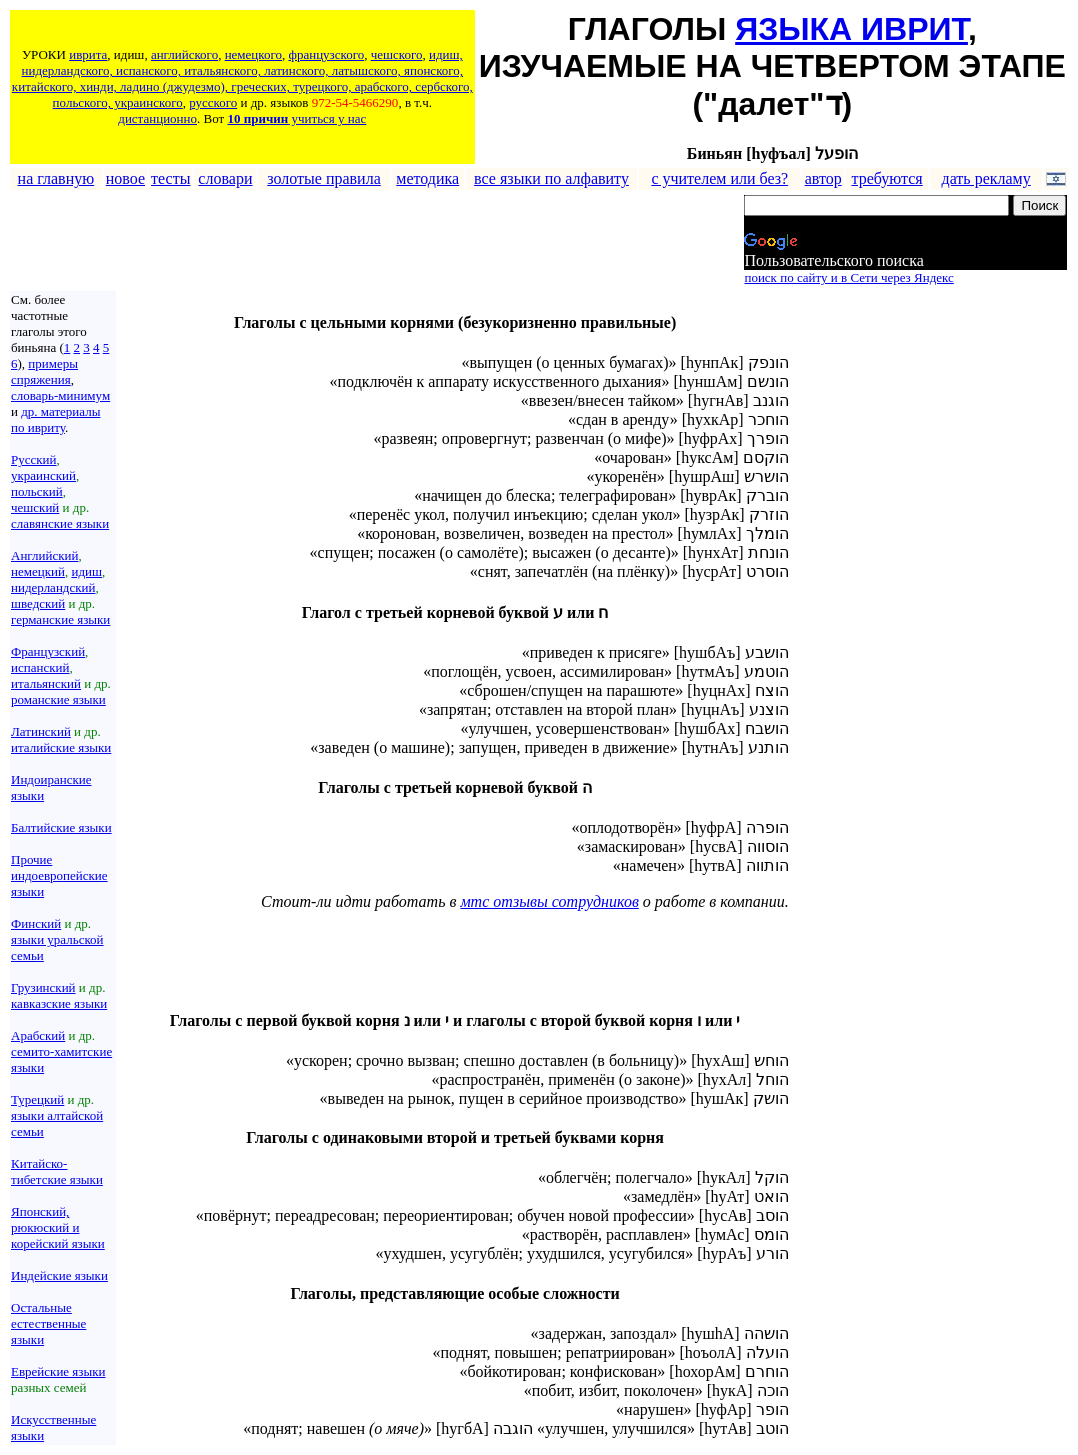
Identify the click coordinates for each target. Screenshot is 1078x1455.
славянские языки (60, 523)
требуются (887, 178)
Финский (36, 923)
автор (823, 178)
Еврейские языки (58, 1371)
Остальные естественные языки (48, 1323)
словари (225, 178)
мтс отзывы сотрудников (549, 901)
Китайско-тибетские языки (57, 1171)
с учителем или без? (719, 178)
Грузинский (43, 987)
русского (213, 102)
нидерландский (53, 587)
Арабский (38, 1035)
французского (326, 54)
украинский (43, 475)
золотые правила (324, 178)
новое (125, 178)
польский (37, 491)
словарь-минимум (60, 395)
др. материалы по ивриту (55, 419)
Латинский (41, 731)
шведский (38, 603)
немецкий (38, 571)
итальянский (46, 683)
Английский (44, 555)
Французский (48, 651)
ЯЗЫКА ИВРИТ (851, 29)
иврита (88, 54)
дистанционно (157, 118)
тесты (170, 178)
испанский (40, 667)
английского (184, 54)
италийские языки (61, 747)
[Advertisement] (375, 241)
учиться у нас (327, 118)
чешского (397, 54)
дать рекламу (986, 178)
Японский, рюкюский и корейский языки (58, 1227)
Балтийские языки (61, 827)
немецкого (253, 54)
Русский (34, 459)
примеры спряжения (44, 371)
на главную (56, 178)
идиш (86, 571)
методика (427, 178)
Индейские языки (59, 1275)
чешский (35, 507)
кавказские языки (59, 1003)
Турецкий (37, 1099)
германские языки (60, 619)
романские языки (58, 699)
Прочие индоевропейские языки (59, 875)
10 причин (257, 118)
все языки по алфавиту (551, 178)
